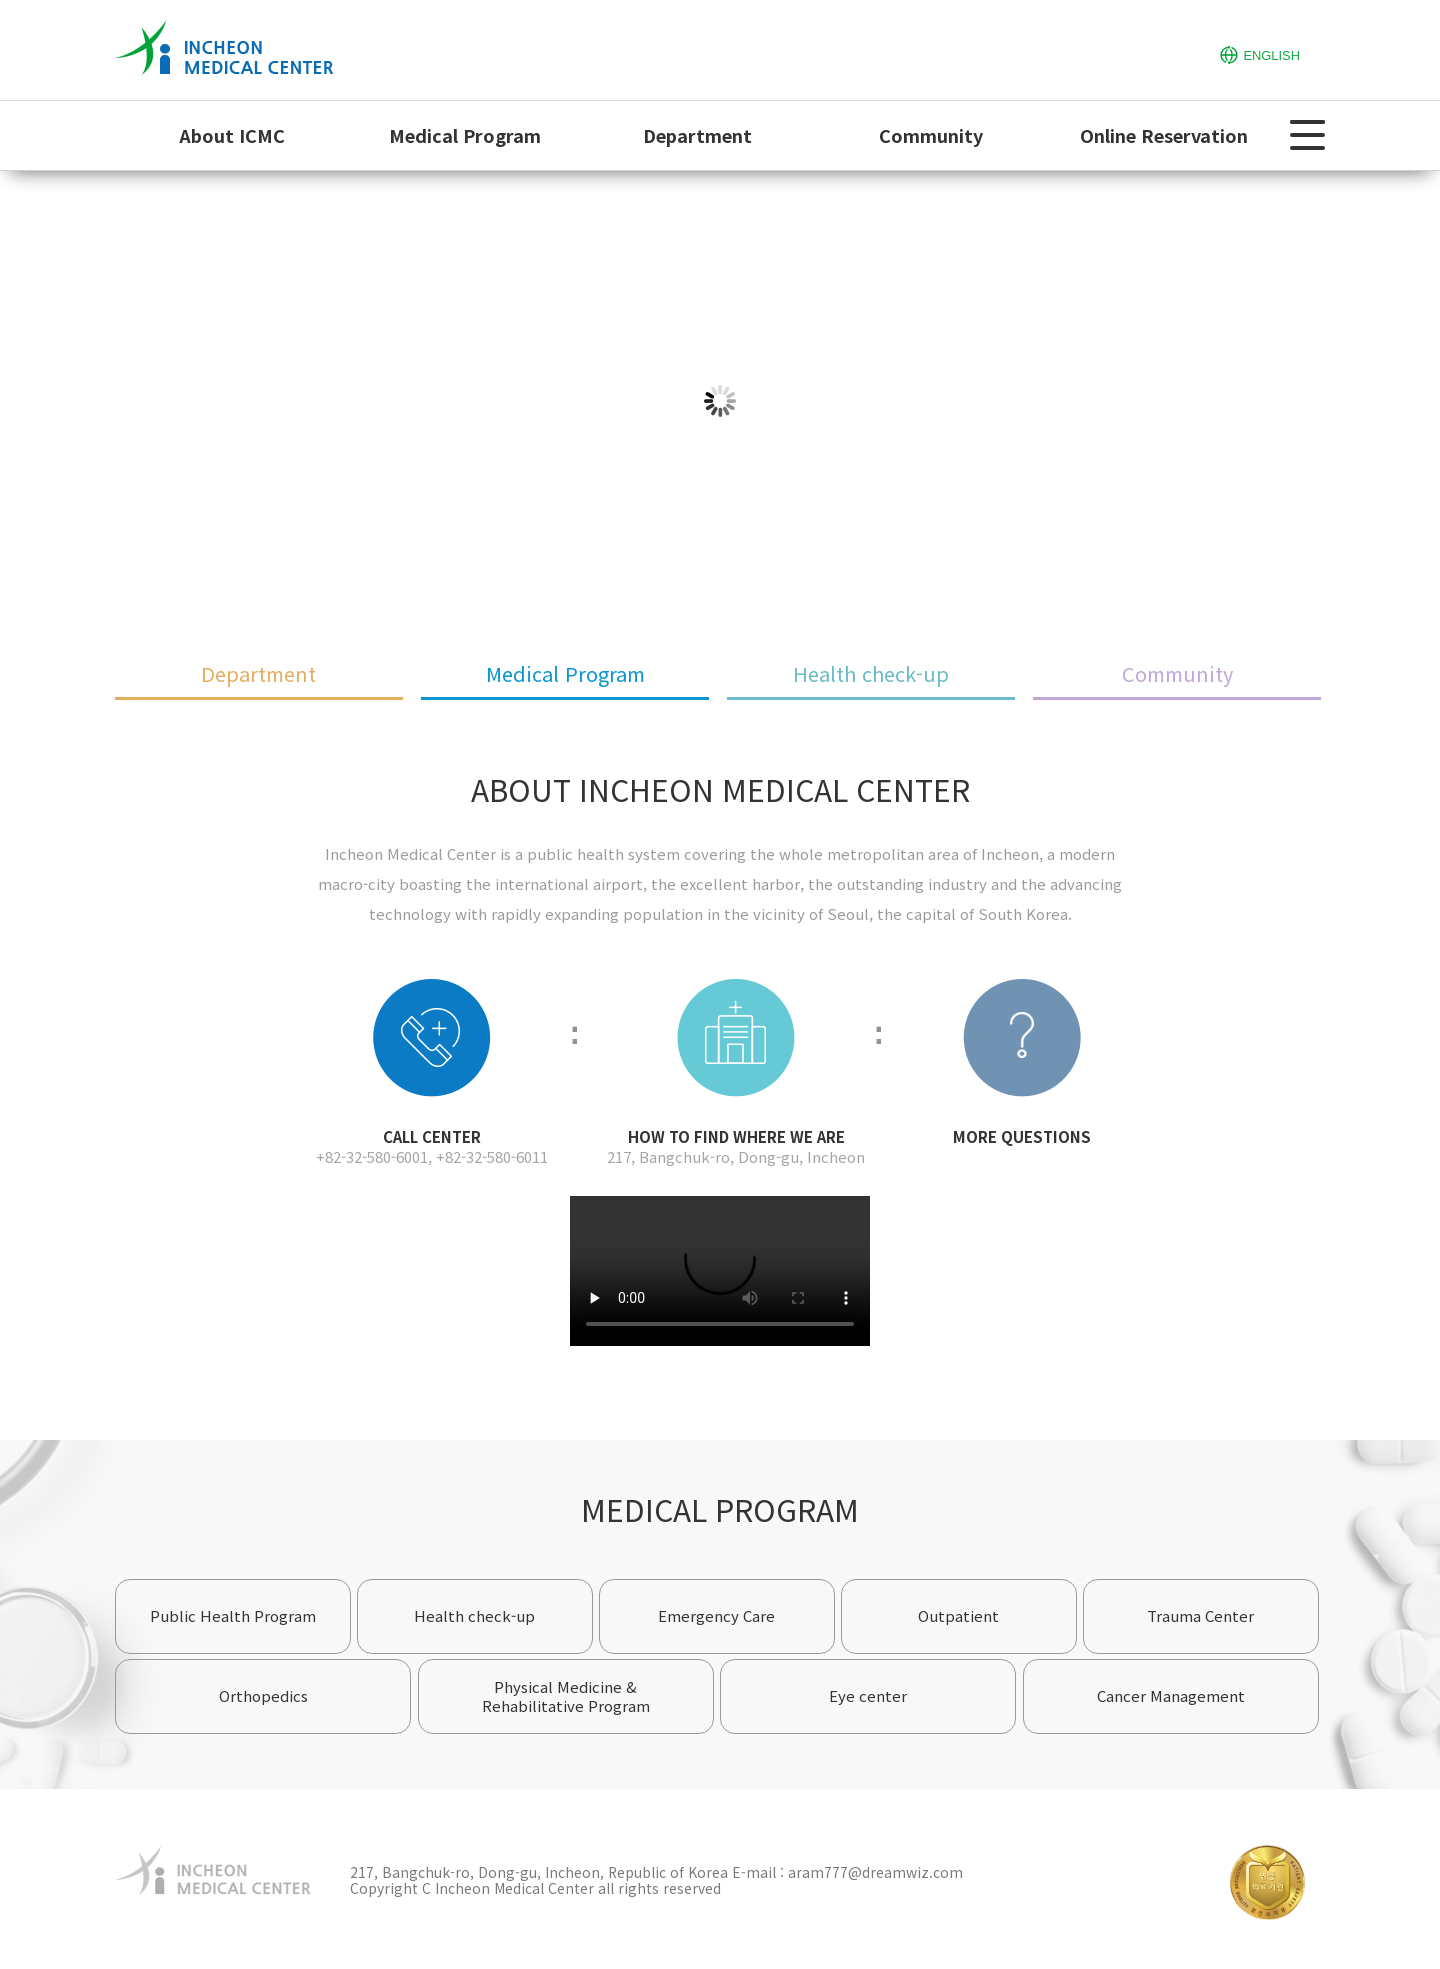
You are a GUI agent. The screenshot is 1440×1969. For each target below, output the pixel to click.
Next (1416, 401)
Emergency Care (716, 1615)
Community (931, 135)
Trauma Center (1200, 1615)
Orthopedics (263, 1695)
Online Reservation (1164, 135)
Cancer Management (1171, 1695)
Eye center (868, 1695)
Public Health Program (233, 1615)
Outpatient (958, 1615)
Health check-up (871, 673)
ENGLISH (1260, 53)
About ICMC (232, 135)
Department (697, 135)
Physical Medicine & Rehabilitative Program (566, 1696)
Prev (24, 401)
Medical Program (465, 135)
